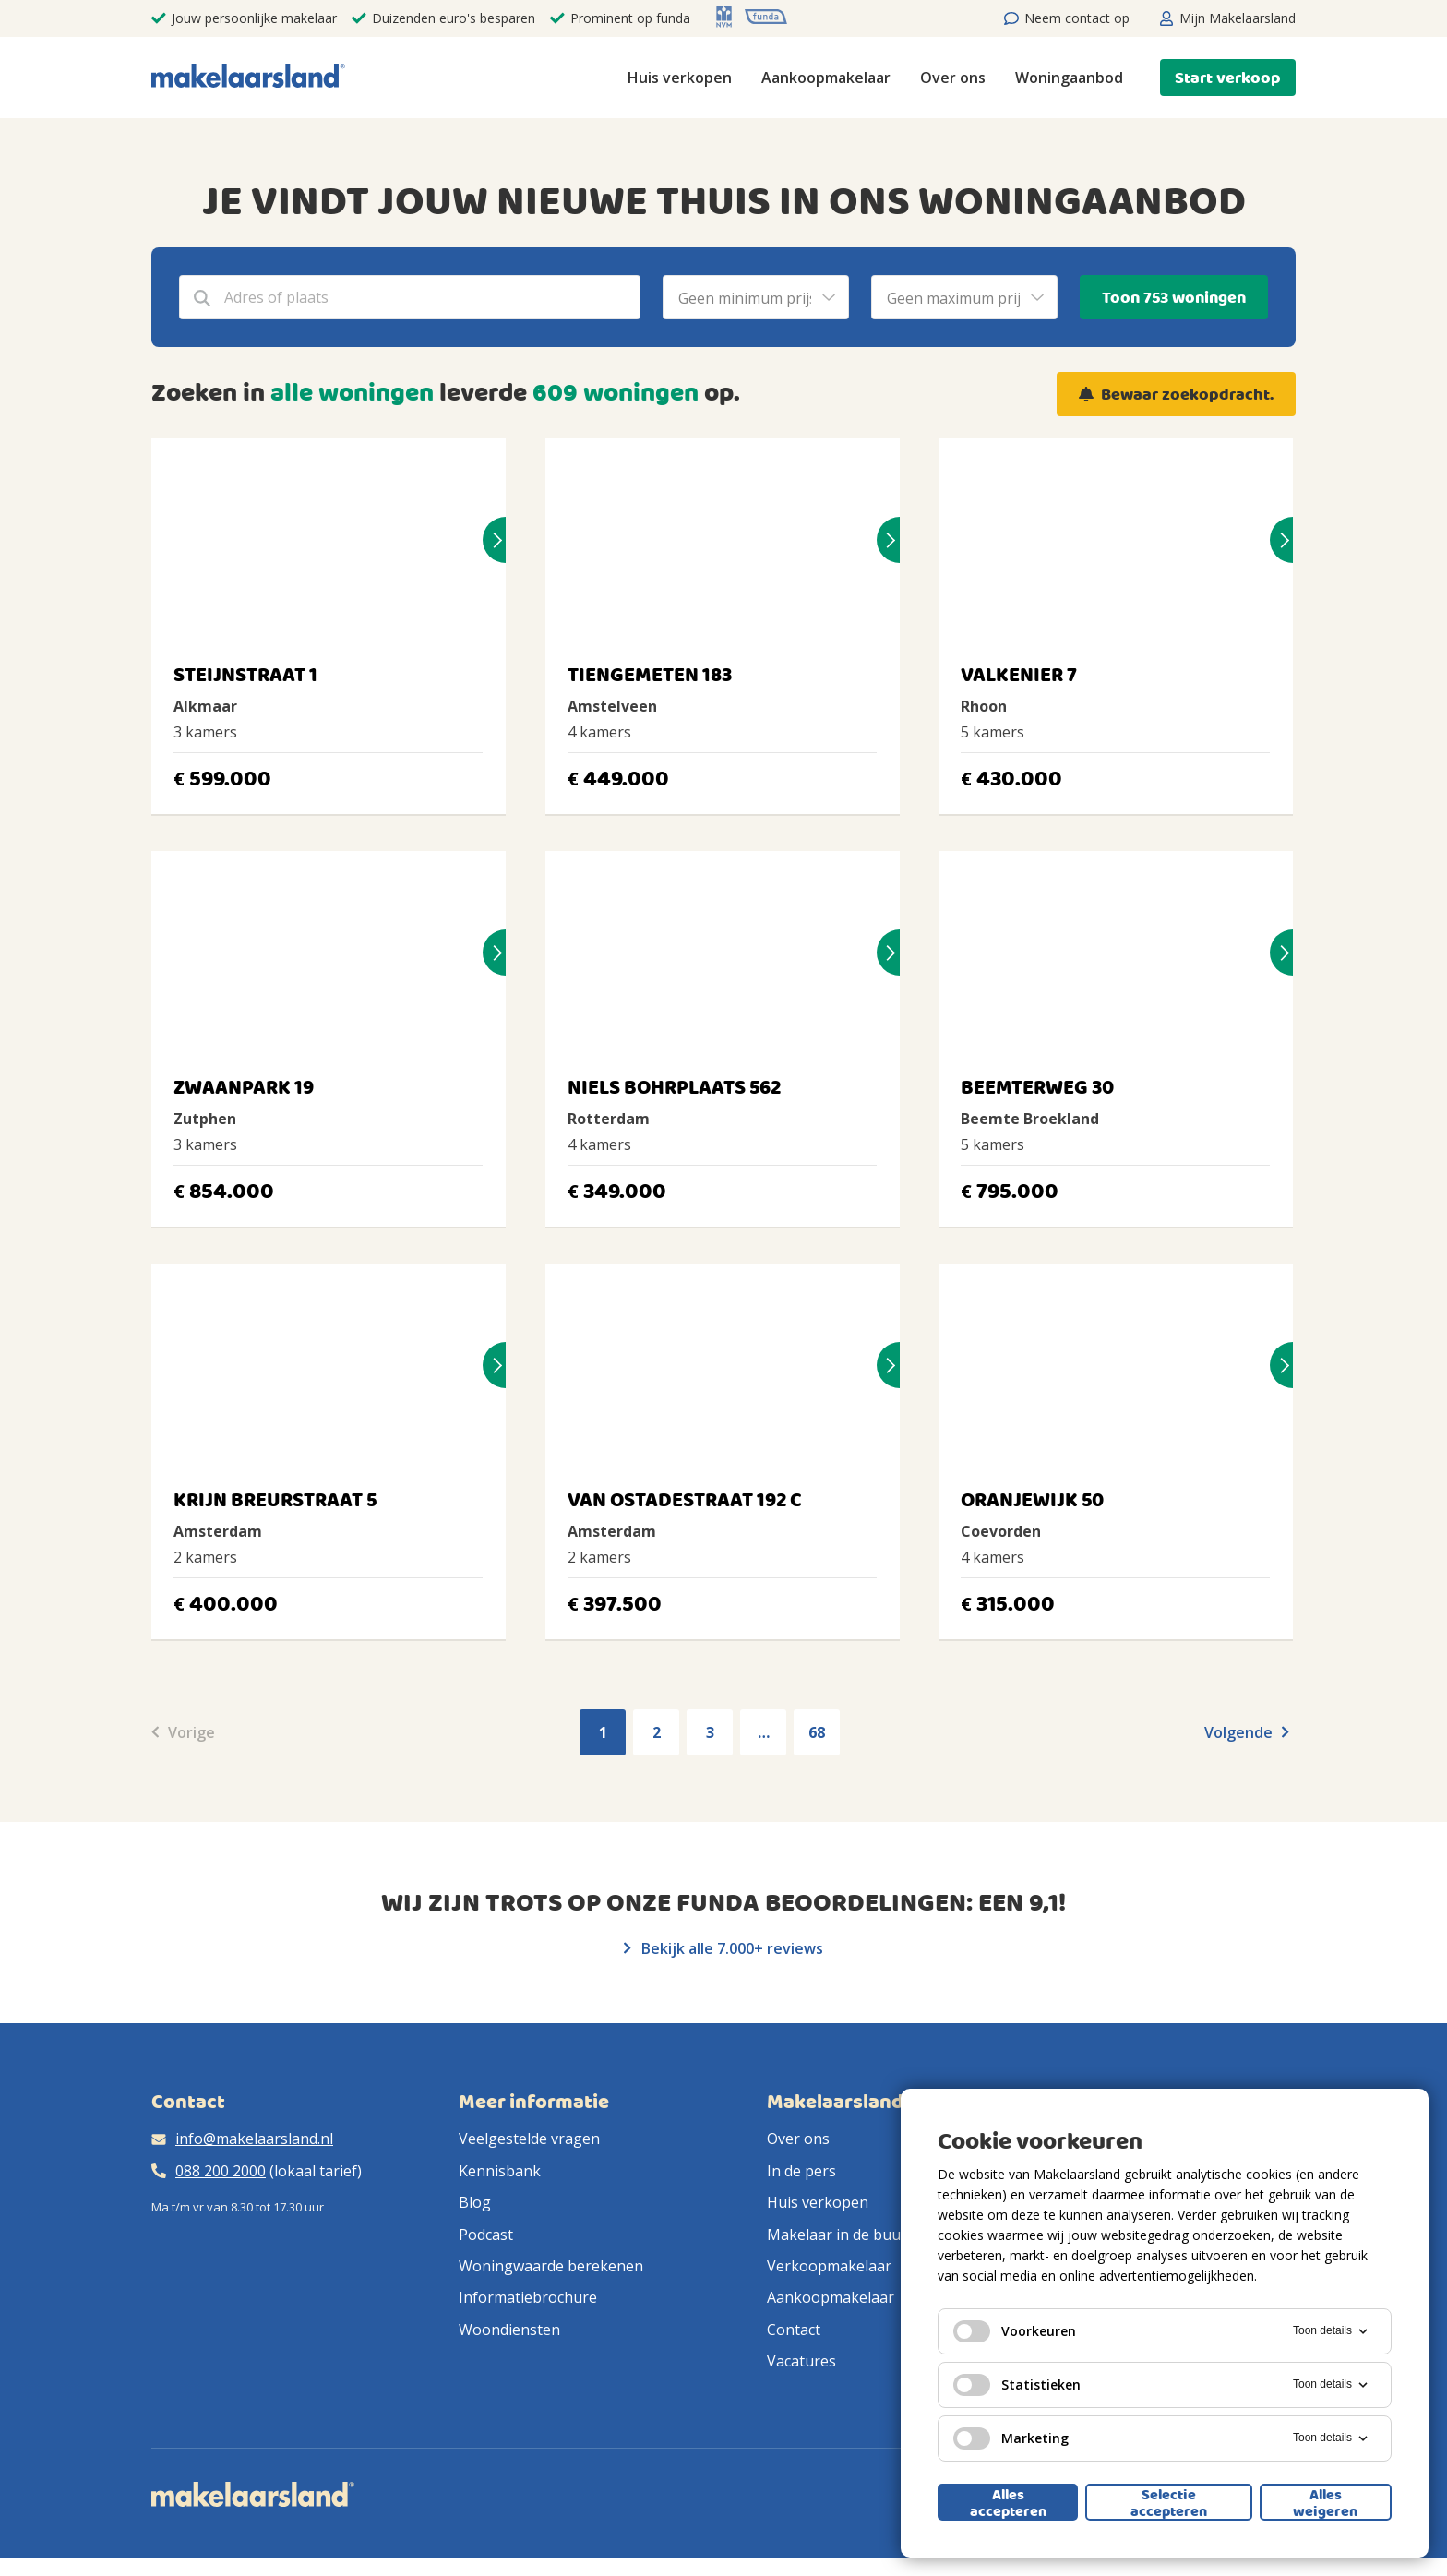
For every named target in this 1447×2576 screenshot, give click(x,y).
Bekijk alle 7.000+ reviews (723, 1948)
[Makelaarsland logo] (248, 77)
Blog (475, 2202)
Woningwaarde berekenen (551, 2266)
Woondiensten (509, 2329)
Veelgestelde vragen (529, 2138)
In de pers (801, 2171)
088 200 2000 (220, 2171)
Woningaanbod (1069, 77)
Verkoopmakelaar (829, 2266)
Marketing (1011, 2438)
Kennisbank (500, 2171)
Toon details (1331, 2331)
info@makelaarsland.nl (254, 2138)
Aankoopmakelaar (826, 77)
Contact (793, 2329)
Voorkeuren (1014, 2331)
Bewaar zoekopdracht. (1187, 394)
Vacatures (801, 2361)
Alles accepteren (1008, 2502)
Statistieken (1017, 2385)
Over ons (953, 77)
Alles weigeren (1325, 2502)
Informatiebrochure (528, 2297)
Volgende (1246, 1732)
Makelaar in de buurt (840, 2234)
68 (816, 1732)
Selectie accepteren (1168, 2502)
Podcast (486, 2234)
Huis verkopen (680, 77)
